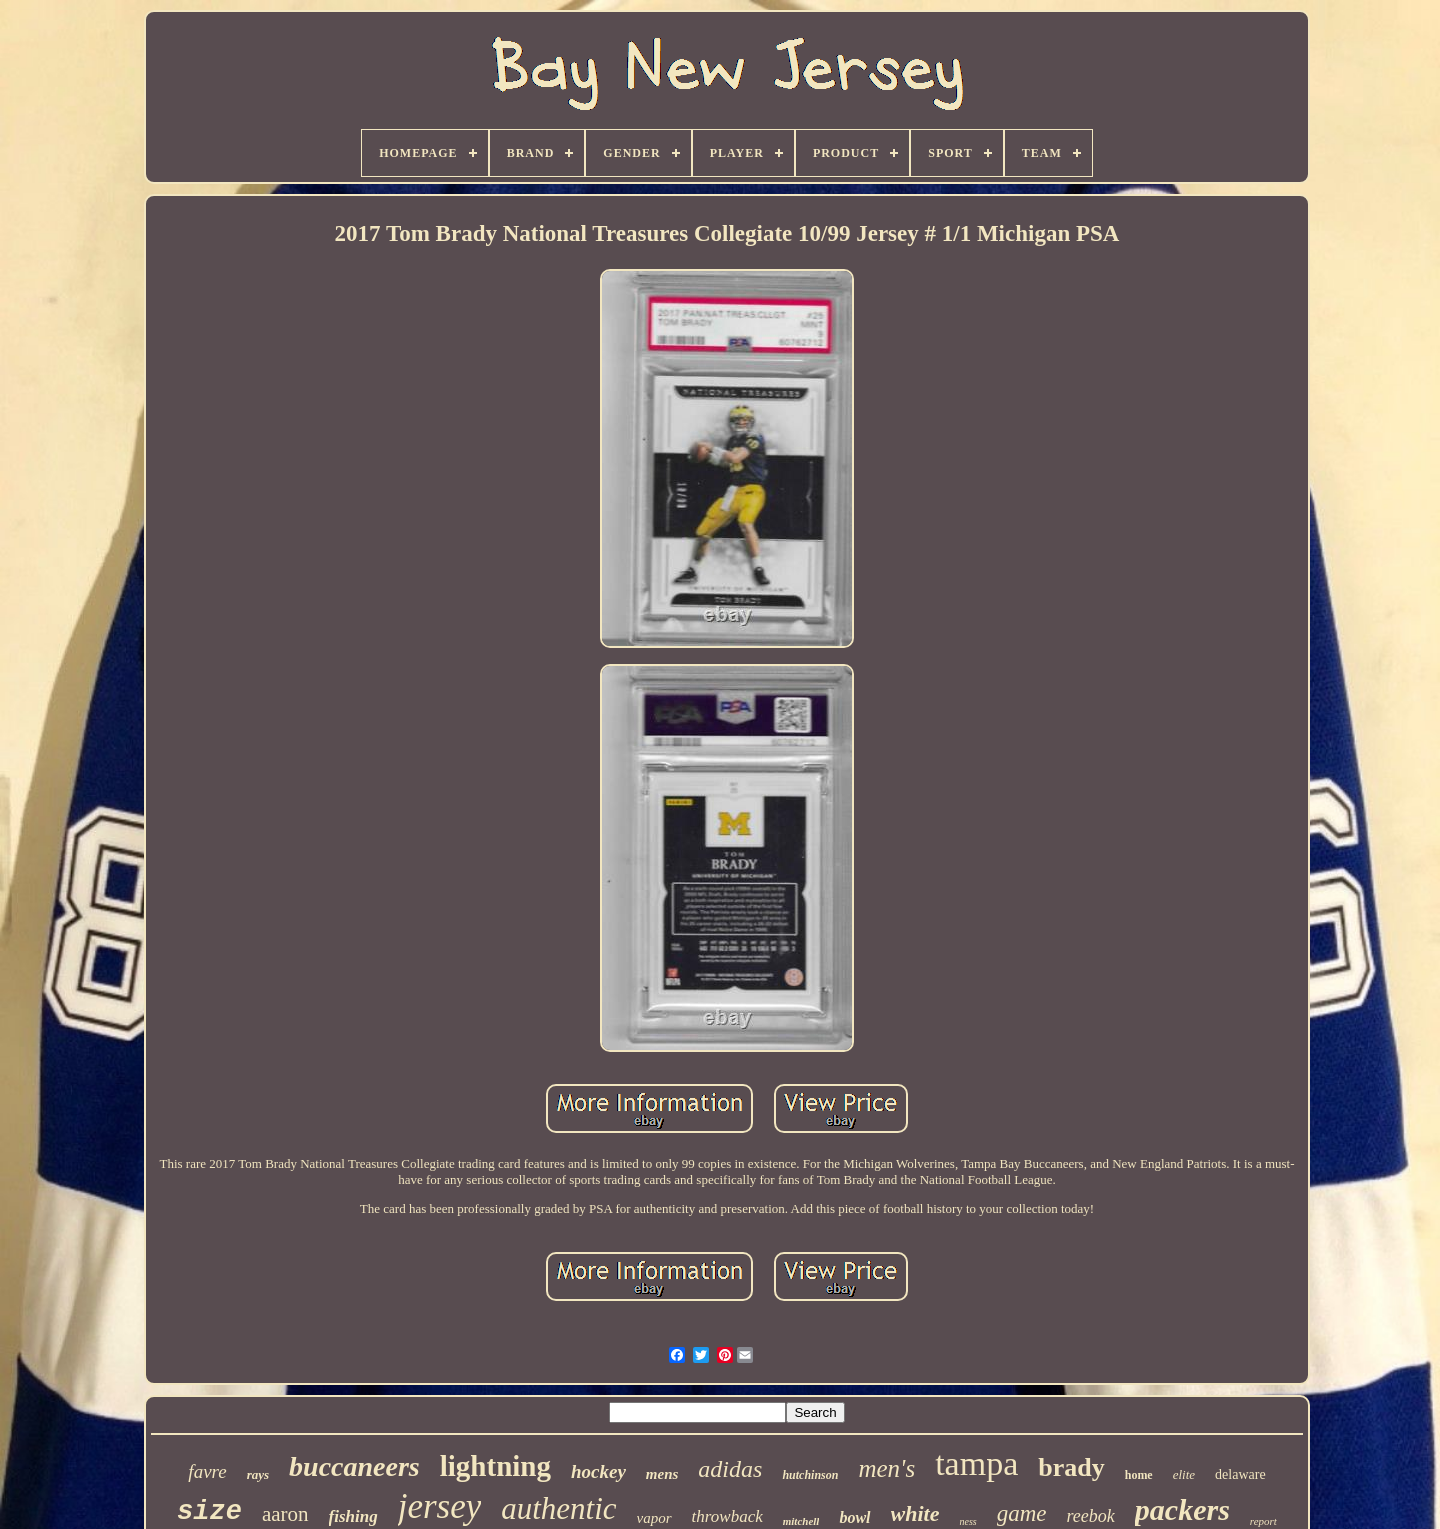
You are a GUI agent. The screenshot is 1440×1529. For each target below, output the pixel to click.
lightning (495, 1466)
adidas (730, 1469)
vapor (654, 1518)
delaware (1240, 1474)
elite (1184, 1474)
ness (967, 1521)
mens (662, 1474)
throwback (727, 1516)
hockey (598, 1471)
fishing (353, 1516)
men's (886, 1468)
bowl (854, 1517)
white (915, 1513)
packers (1182, 1509)
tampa (976, 1463)
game (1022, 1513)
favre (207, 1471)
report (1263, 1521)
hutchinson (810, 1475)
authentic (558, 1508)
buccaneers (354, 1466)
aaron (285, 1514)
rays (258, 1474)
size (209, 1512)
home (1139, 1475)
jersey (440, 1506)
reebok (1091, 1516)
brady (1071, 1467)
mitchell (801, 1521)
